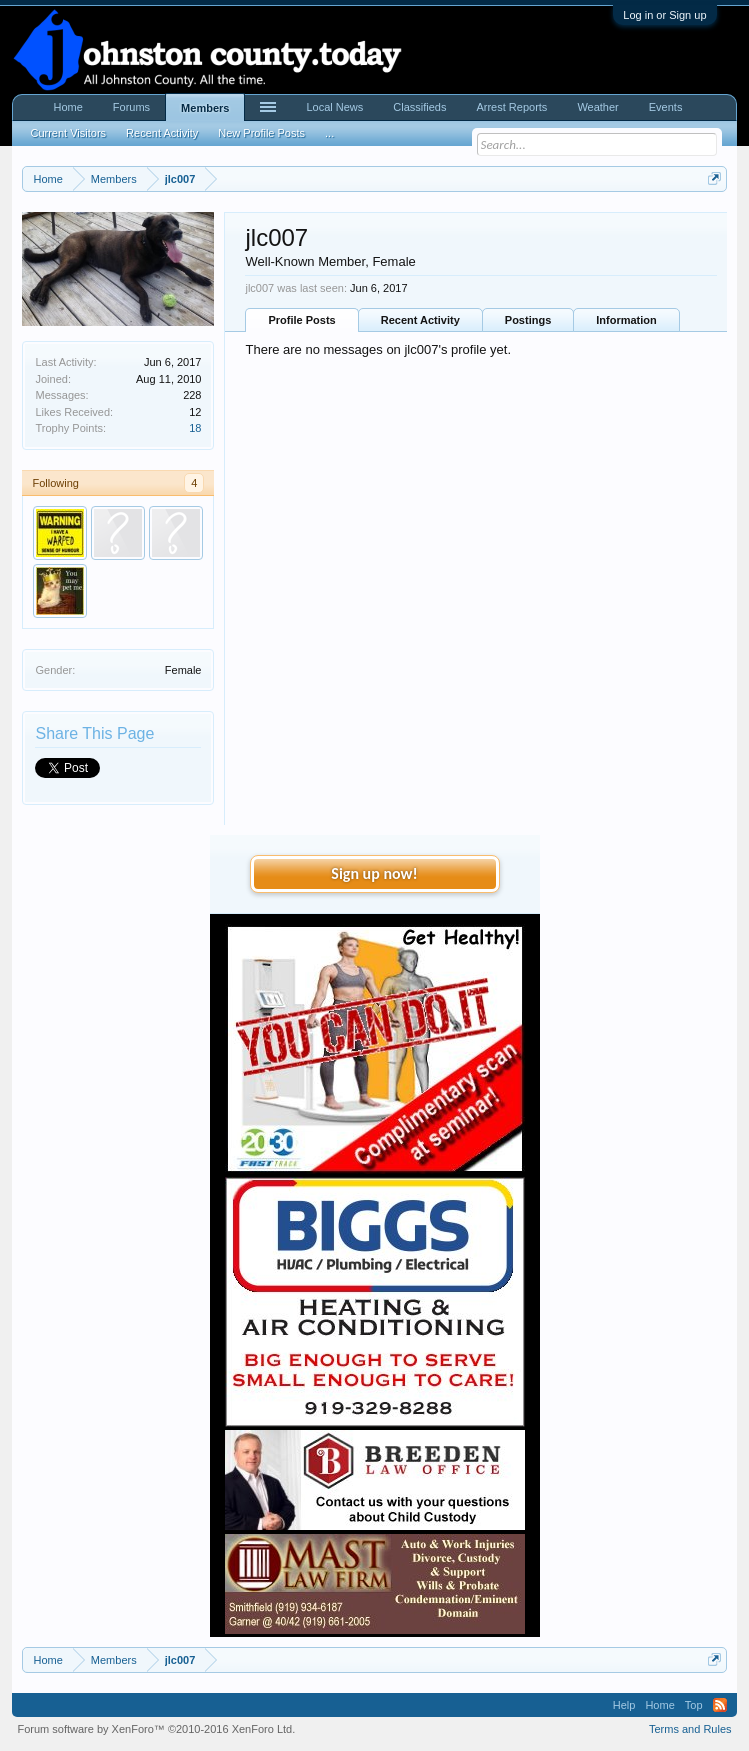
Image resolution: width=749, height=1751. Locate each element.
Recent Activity (420, 320)
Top (694, 1705)
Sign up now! (374, 873)
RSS (720, 1705)
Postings (528, 320)
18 (195, 428)
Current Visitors (68, 133)
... (329, 133)
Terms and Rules (690, 1729)
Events (666, 107)
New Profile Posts (261, 133)
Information (626, 320)
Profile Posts (301, 320)
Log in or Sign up (664, 15)
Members (205, 108)
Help (624, 1705)
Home (67, 107)
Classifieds (419, 107)
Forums (131, 107)
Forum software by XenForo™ (156, 1729)
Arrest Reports (511, 107)
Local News (334, 107)
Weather (597, 107)
